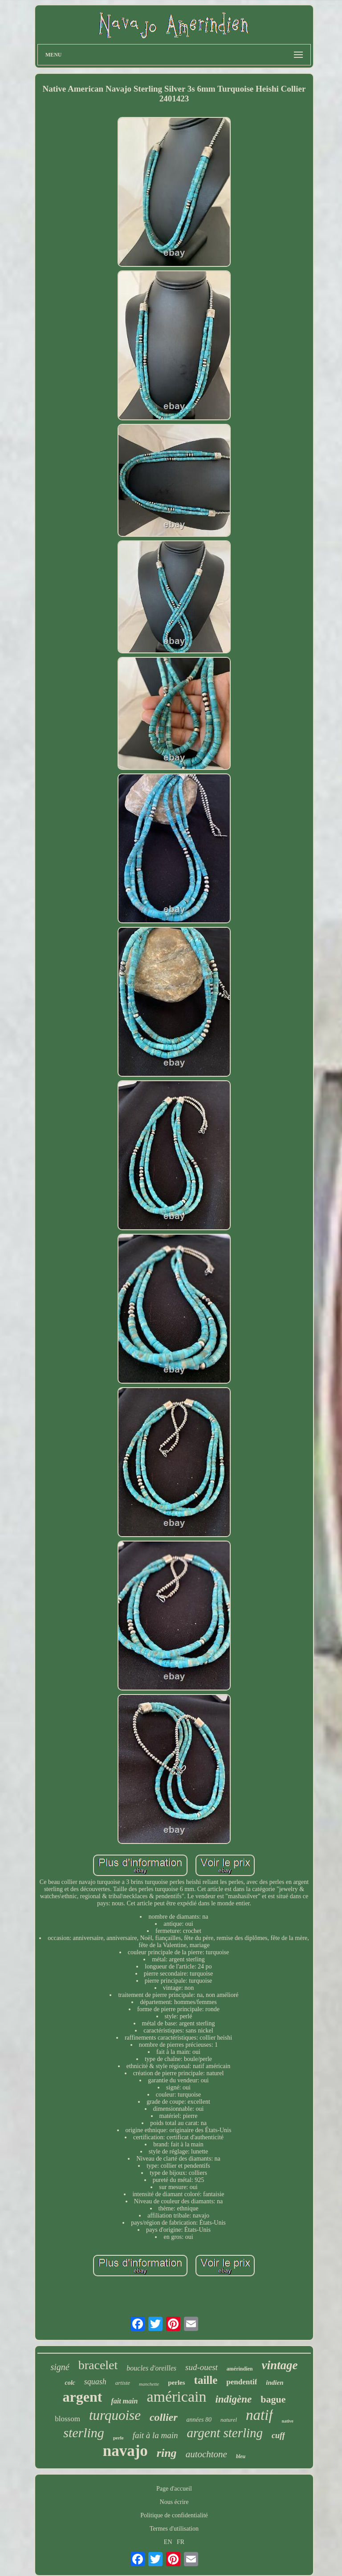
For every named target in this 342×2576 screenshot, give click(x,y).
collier (164, 2417)
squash (95, 2381)
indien (274, 2382)
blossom (67, 2419)
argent (82, 2397)
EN (168, 2542)
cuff (278, 2435)
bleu (240, 2456)
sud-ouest (201, 2367)
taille (206, 2380)
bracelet (98, 2365)
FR (180, 2542)
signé (59, 2367)
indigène (233, 2399)
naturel (228, 2419)
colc (70, 2382)
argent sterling (225, 2433)
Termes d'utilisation (174, 2528)
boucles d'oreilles (151, 2368)
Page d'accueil (174, 2488)
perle (118, 2437)
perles (176, 2382)
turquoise (115, 2415)
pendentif (241, 2382)
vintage (280, 2365)
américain (176, 2396)
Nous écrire (174, 2502)
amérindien (240, 2369)
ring (167, 2453)
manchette (149, 2384)
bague (273, 2399)
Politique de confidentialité (174, 2515)
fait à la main (155, 2435)
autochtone (206, 2454)
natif (259, 2415)
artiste (122, 2382)
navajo (125, 2450)
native (287, 2421)
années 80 (199, 2419)
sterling (83, 2432)
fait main (124, 2401)
